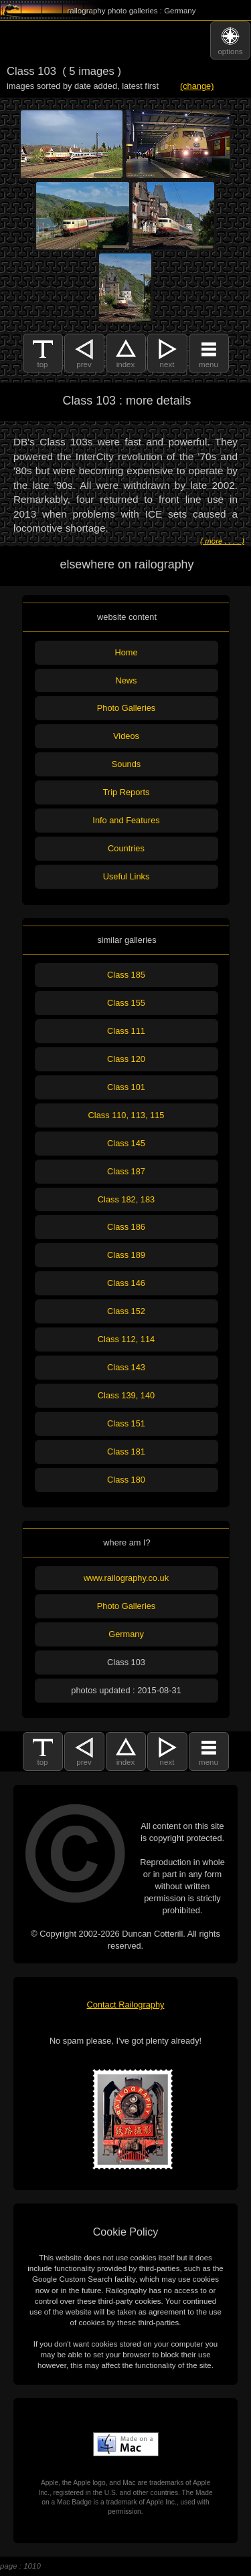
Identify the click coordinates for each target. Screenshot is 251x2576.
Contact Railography (126, 2005)
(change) (197, 86)
